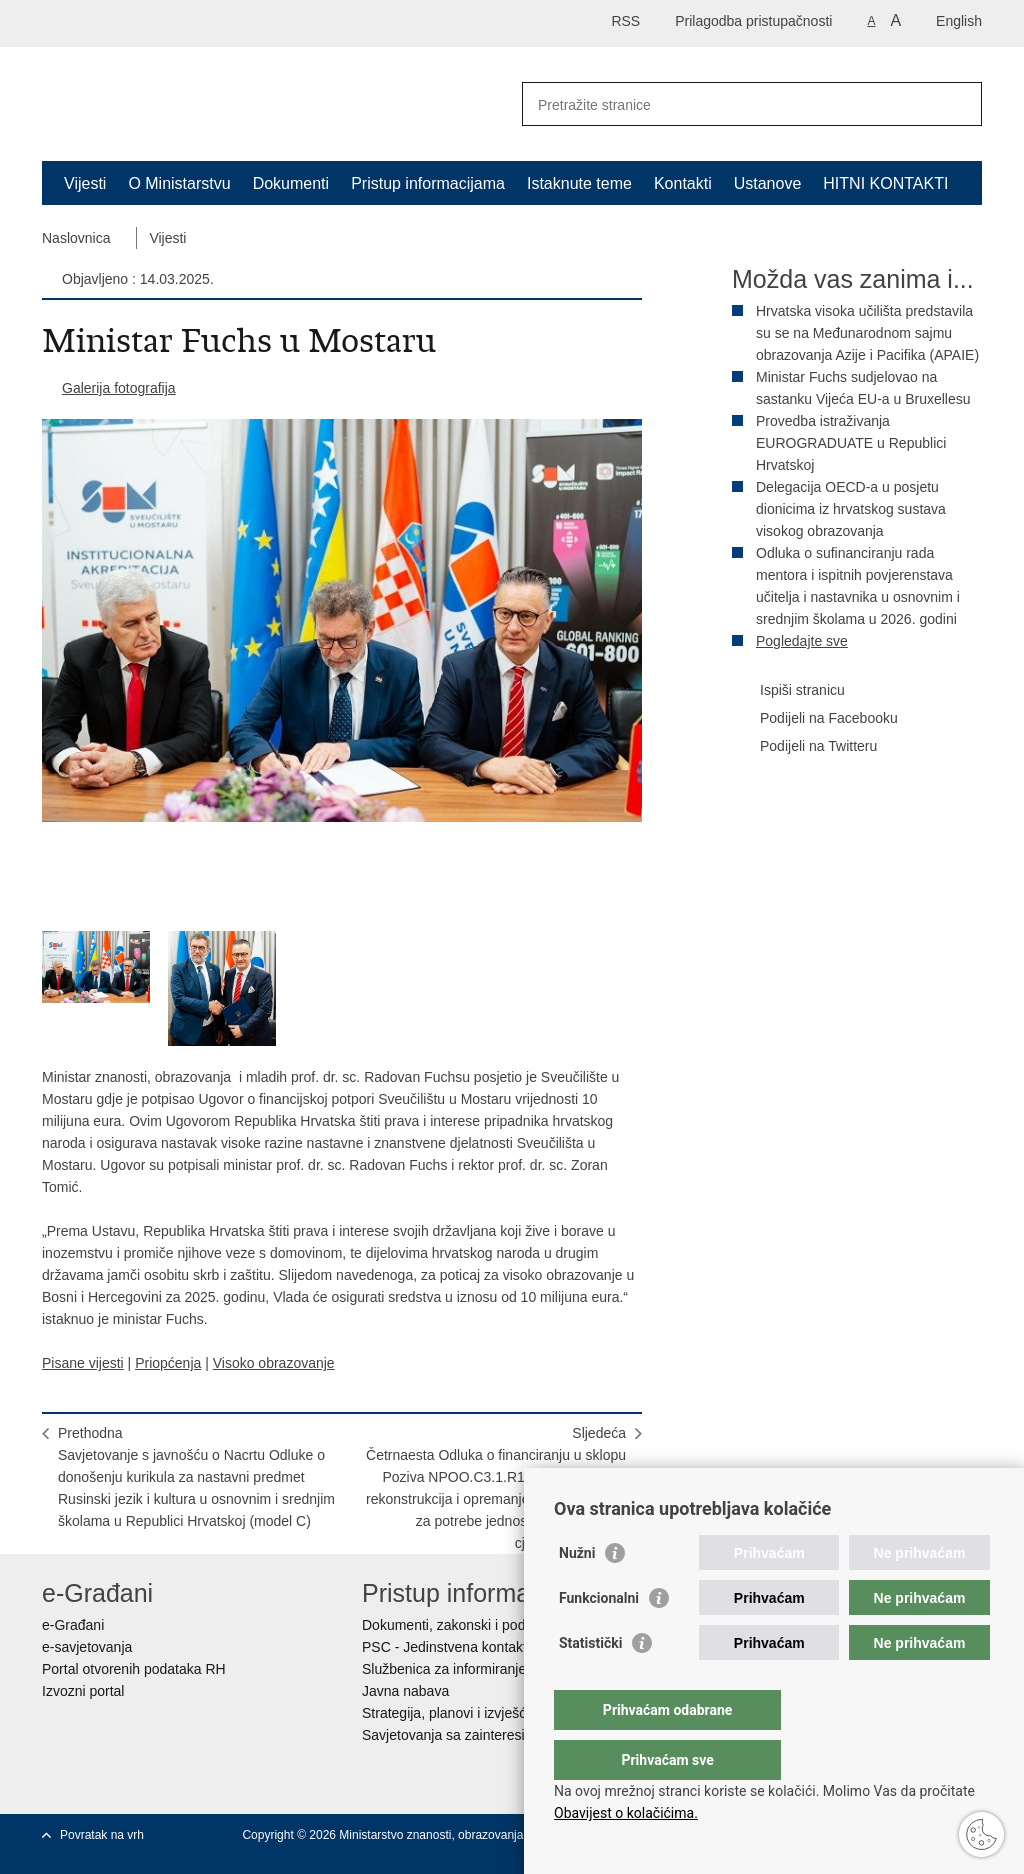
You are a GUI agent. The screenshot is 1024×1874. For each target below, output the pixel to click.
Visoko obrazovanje (274, 1363)
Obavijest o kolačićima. (626, 1813)
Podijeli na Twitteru (804, 747)
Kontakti (683, 183)
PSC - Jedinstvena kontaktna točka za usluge (503, 1647)
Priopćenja (168, 1363)
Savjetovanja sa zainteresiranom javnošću (492, 1735)
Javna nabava (405, 1691)
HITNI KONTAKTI (885, 183)
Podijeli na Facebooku (815, 719)
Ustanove (768, 183)
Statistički (590, 1683)
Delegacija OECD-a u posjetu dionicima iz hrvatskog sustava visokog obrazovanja (851, 509)
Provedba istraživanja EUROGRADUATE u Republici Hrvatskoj (851, 443)
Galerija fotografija (119, 388)
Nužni (577, 1593)
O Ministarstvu (179, 183)
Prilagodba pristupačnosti (753, 21)
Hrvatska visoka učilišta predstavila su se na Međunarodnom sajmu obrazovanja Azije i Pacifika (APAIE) (867, 333)
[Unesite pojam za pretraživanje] (730, 104)
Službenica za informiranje (444, 1669)
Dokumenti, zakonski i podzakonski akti (484, 1625)
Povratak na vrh (102, 1835)
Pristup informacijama (428, 183)
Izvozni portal (83, 1691)
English (959, 21)
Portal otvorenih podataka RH (134, 1669)
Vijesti (85, 183)
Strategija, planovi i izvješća (448, 1713)
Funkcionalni (599, 1638)
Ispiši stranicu (788, 691)
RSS (625, 21)
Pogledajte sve (802, 641)
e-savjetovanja (87, 1647)
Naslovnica (76, 238)
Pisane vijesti (83, 1363)
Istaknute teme (579, 183)
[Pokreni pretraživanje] (959, 104)
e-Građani (73, 1625)
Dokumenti (291, 183)
